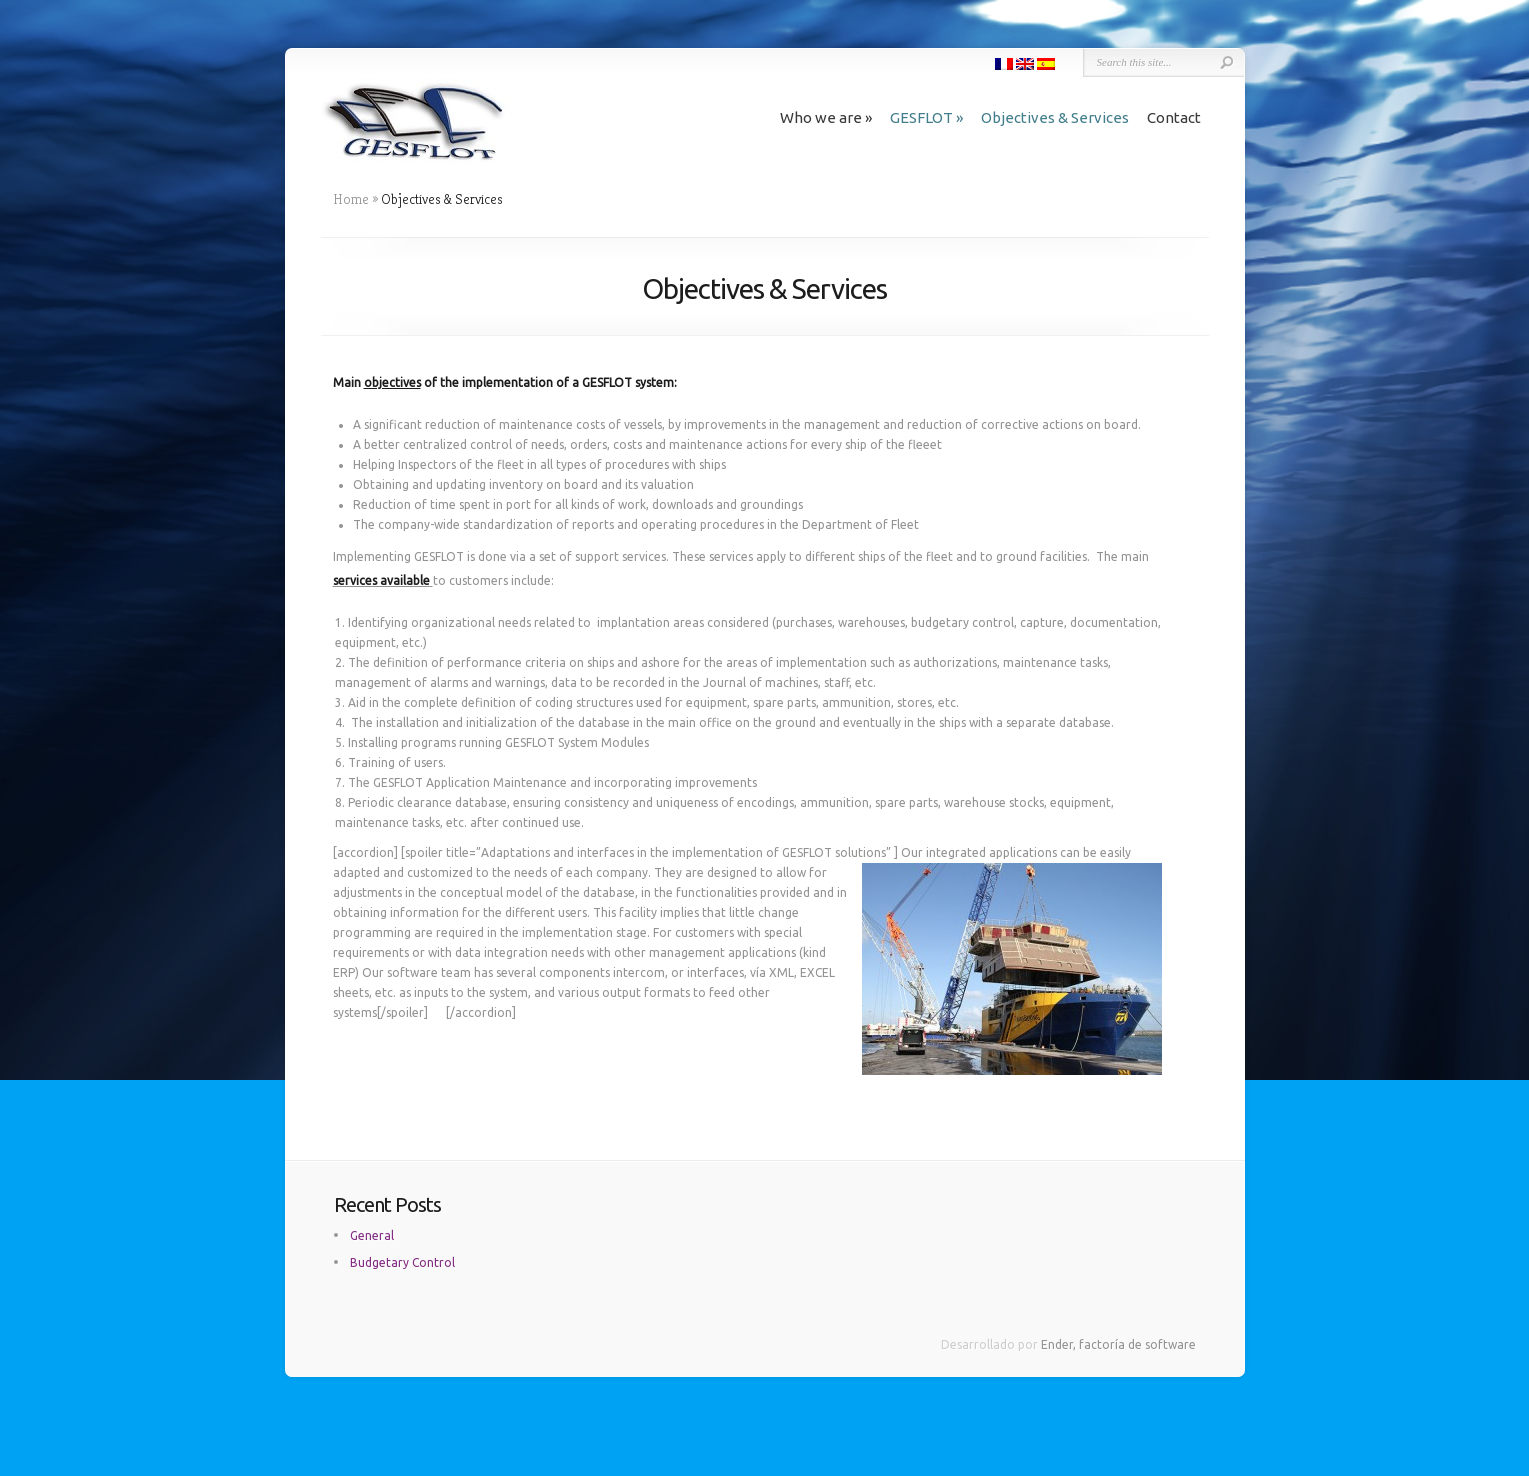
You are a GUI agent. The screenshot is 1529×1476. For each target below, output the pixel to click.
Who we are (826, 117)
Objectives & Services (1055, 117)
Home (351, 199)
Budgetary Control (402, 1262)
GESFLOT (926, 117)
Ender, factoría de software (1118, 1344)
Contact (1174, 117)
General (372, 1235)
